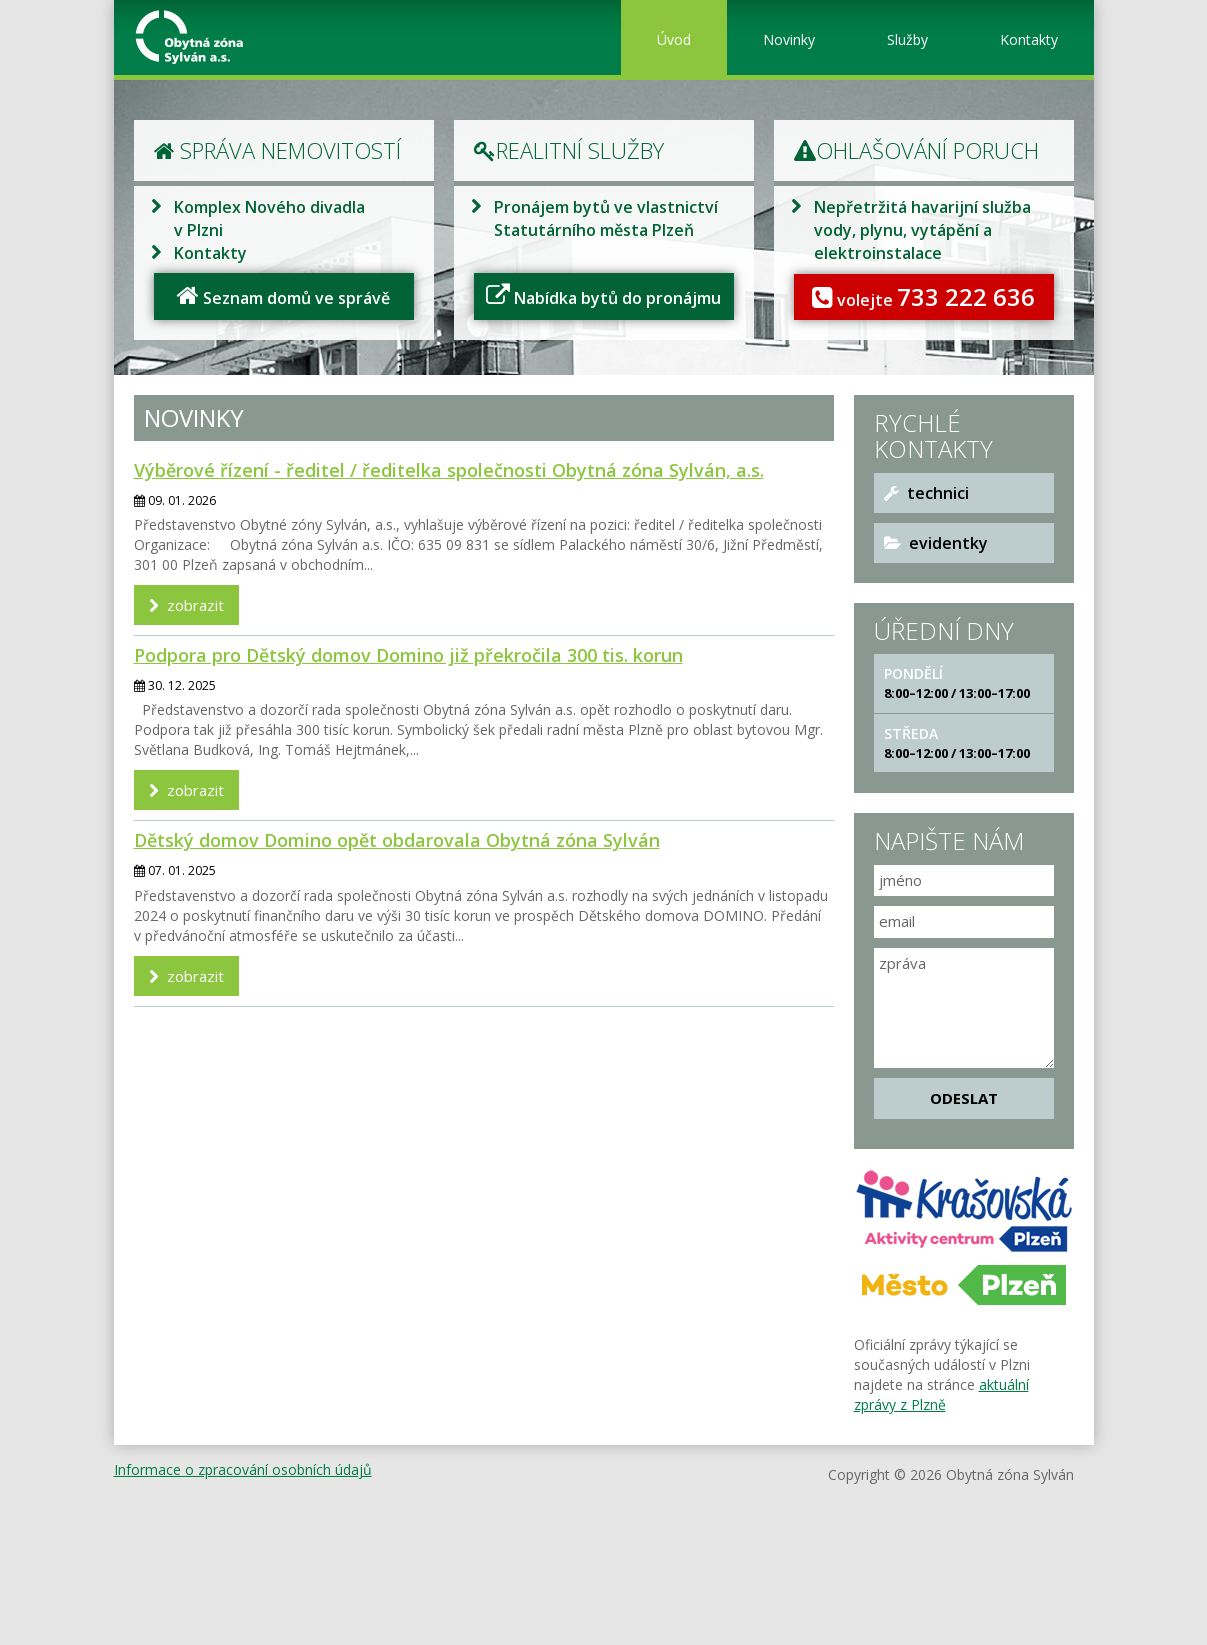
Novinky (789, 39)
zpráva (964, 1008)
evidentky (936, 543)
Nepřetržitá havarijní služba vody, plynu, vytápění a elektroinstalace (922, 230)
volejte (923, 296)
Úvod (674, 39)
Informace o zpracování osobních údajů (243, 1469)
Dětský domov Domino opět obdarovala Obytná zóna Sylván (397, 840)
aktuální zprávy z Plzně (941, 1394)
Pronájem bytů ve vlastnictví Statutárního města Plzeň (606, 218)
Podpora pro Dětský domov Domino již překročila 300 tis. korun (408, 655)
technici (926, 493)
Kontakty (1029, 39)
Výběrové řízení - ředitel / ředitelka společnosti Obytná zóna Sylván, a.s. (449, 470)
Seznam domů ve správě (283, 296)
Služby (907, 39)
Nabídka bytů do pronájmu (603, 296)
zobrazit (186, 605)
